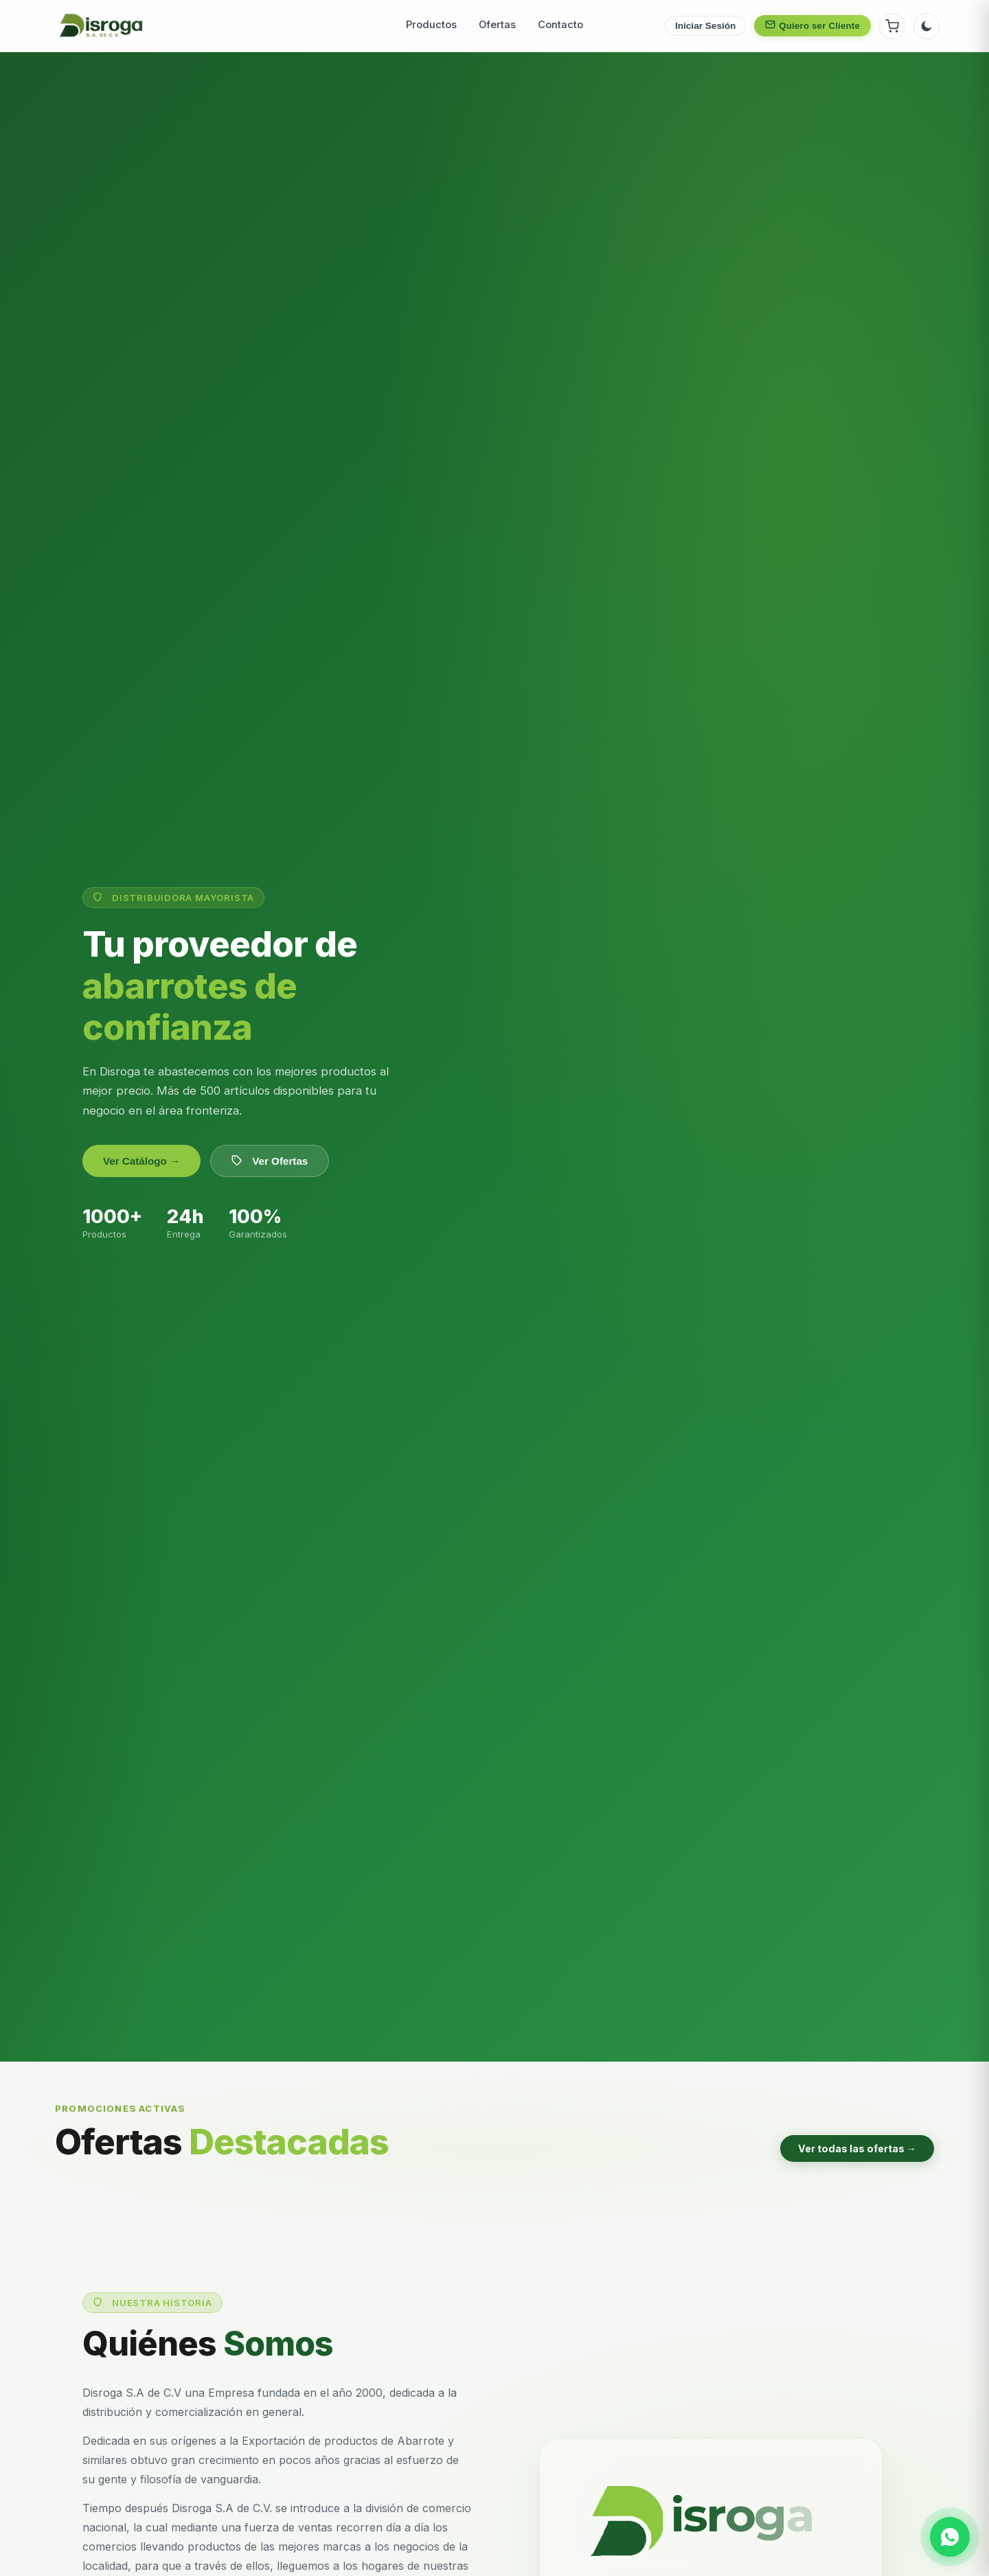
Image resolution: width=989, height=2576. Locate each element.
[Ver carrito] (892, 26)
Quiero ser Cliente (812, 25)
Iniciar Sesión (705, 26)
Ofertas (497, 25)
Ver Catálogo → (141, 1161)
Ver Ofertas (269, 1161)
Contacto (560, 25)
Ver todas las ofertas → (857, 2148)
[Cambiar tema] (926, 26)
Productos (431, 25)
